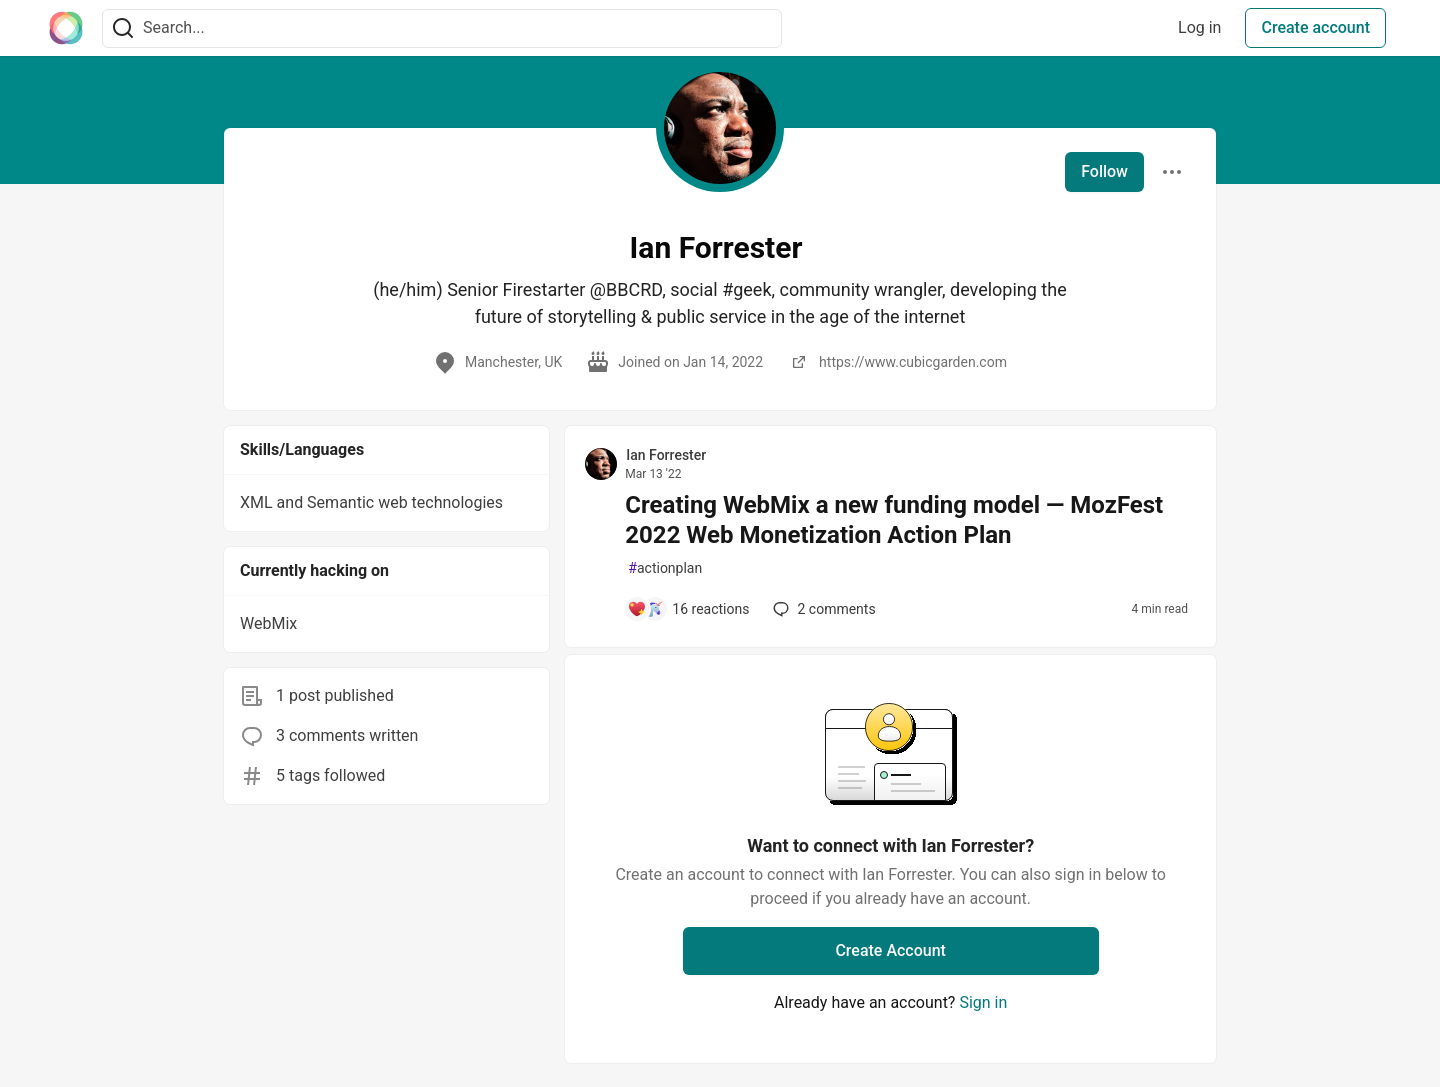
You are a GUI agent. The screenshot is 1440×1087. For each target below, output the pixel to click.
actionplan (665, 568)
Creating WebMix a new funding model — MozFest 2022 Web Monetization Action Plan (894, 520)
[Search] (123, 28)
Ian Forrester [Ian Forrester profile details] (666, 455)
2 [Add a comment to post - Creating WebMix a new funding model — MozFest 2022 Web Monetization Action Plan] (822, 609)
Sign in (983, 1002)
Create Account (890, 950)
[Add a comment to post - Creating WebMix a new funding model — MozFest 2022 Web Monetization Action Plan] (688, 609)
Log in (1199, 27)
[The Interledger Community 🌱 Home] (66, 28)
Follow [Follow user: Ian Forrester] (1104, 171)
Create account (1315, 27)
